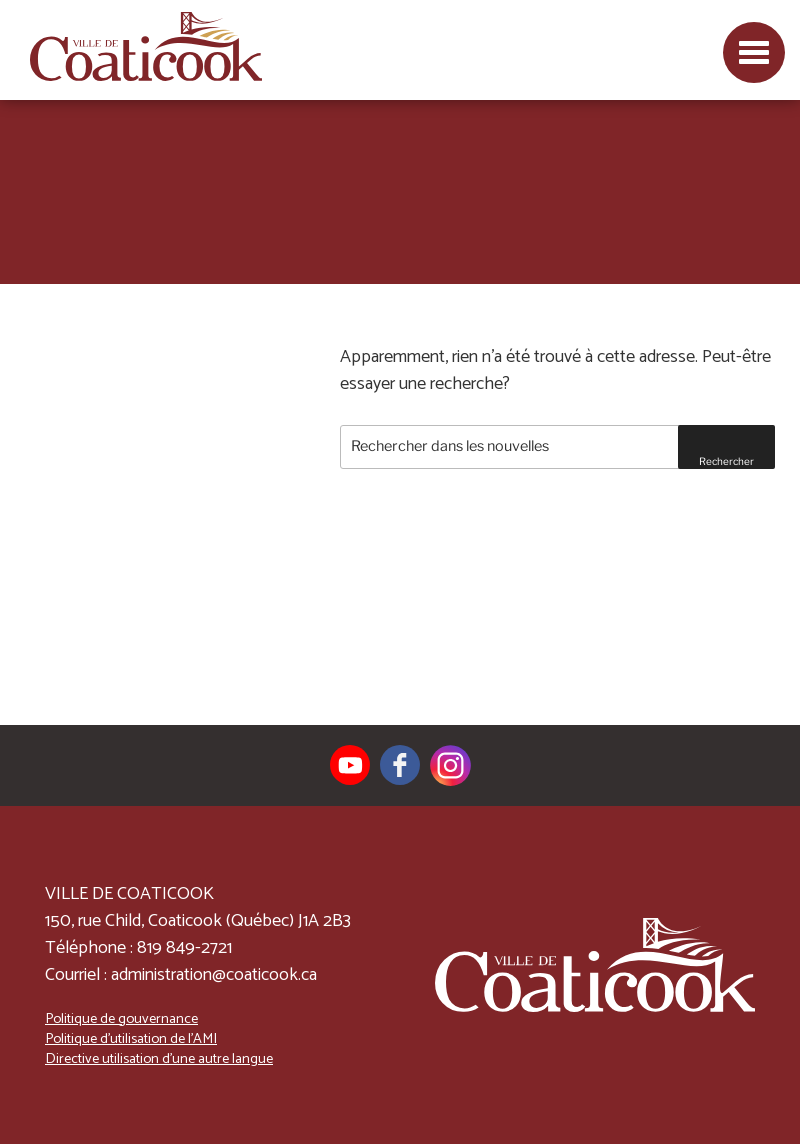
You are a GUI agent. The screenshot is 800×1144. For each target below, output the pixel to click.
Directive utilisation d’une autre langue (159, 1059)
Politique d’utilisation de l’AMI (131, 1039)
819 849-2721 (184, 948)
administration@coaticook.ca (214, 975)
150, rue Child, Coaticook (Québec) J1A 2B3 (198, 921)
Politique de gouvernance (121, 1019)
